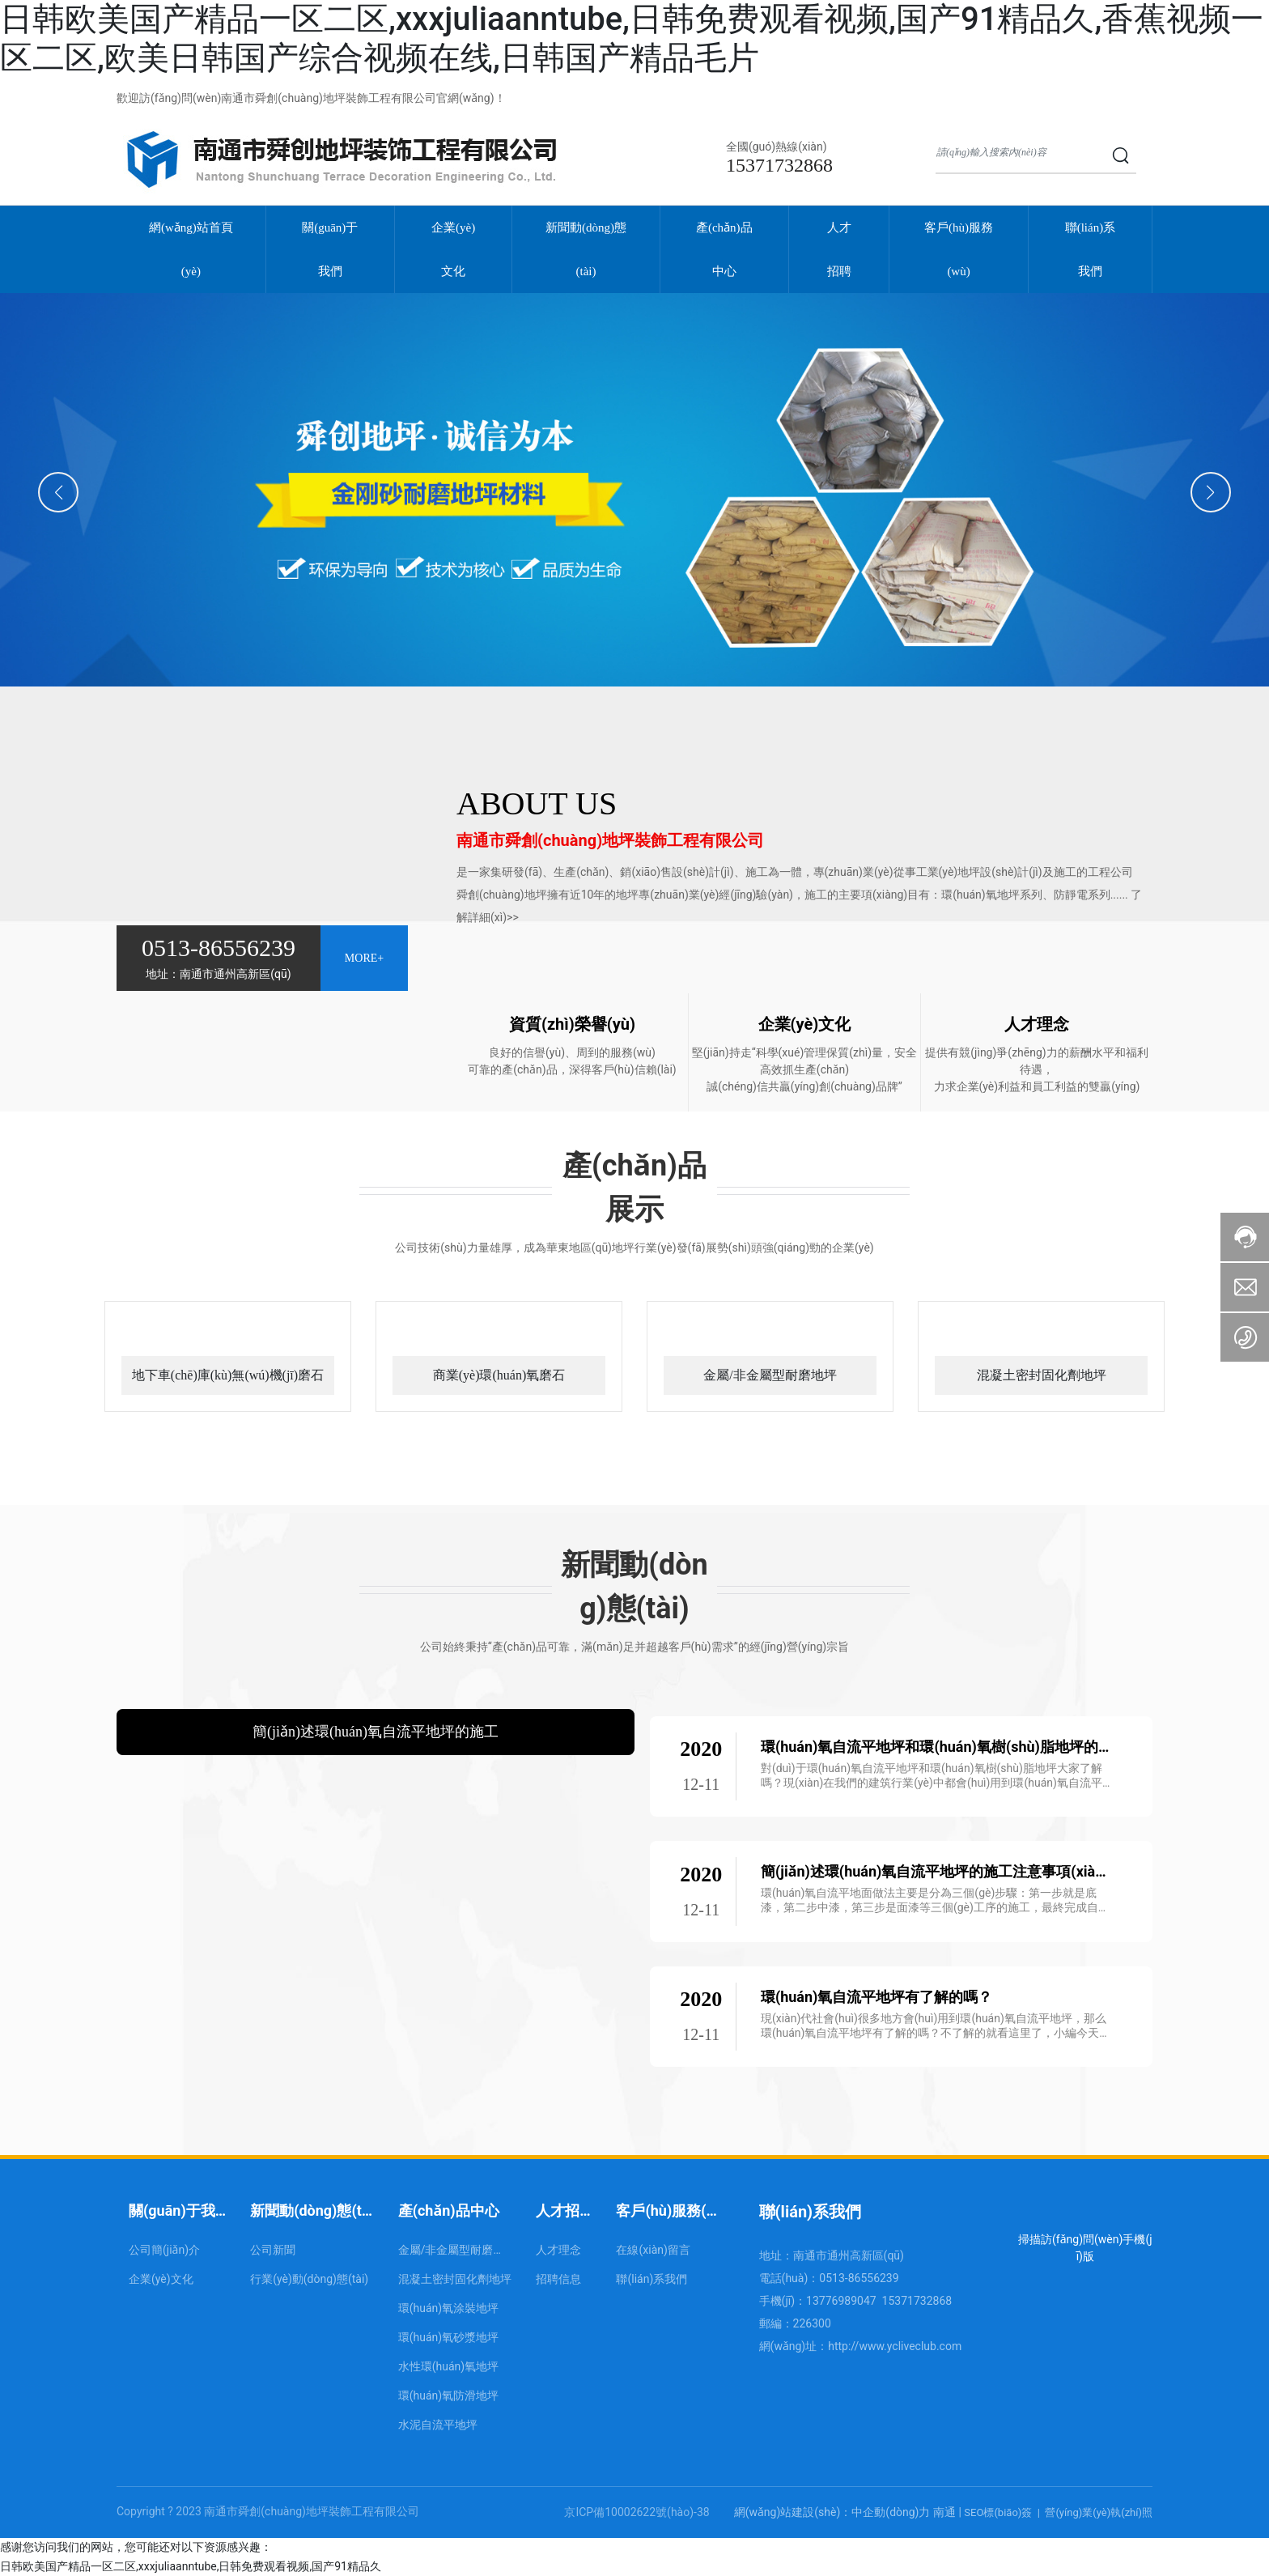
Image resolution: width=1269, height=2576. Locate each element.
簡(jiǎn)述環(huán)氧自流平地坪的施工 (376, 1732)
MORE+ (364, 958)
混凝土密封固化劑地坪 (1041, 1375)
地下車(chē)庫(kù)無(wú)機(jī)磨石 (228, 1375)
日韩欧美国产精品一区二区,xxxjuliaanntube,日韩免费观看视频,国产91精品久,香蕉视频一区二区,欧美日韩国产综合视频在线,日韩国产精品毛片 (631, 38)
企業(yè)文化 (804, 1024)
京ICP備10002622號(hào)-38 (636, 2512)
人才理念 (1036, 1024)
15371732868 (779, 165)
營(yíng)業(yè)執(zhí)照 (1098, 2512)
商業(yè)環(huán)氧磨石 (499, 1375)
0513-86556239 (218, 947)
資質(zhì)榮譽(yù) (572, 1024)
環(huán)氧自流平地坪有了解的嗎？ (877, 1996)
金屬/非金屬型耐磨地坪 (769, 1375)
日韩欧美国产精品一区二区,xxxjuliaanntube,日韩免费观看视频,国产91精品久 (190, 2566)
